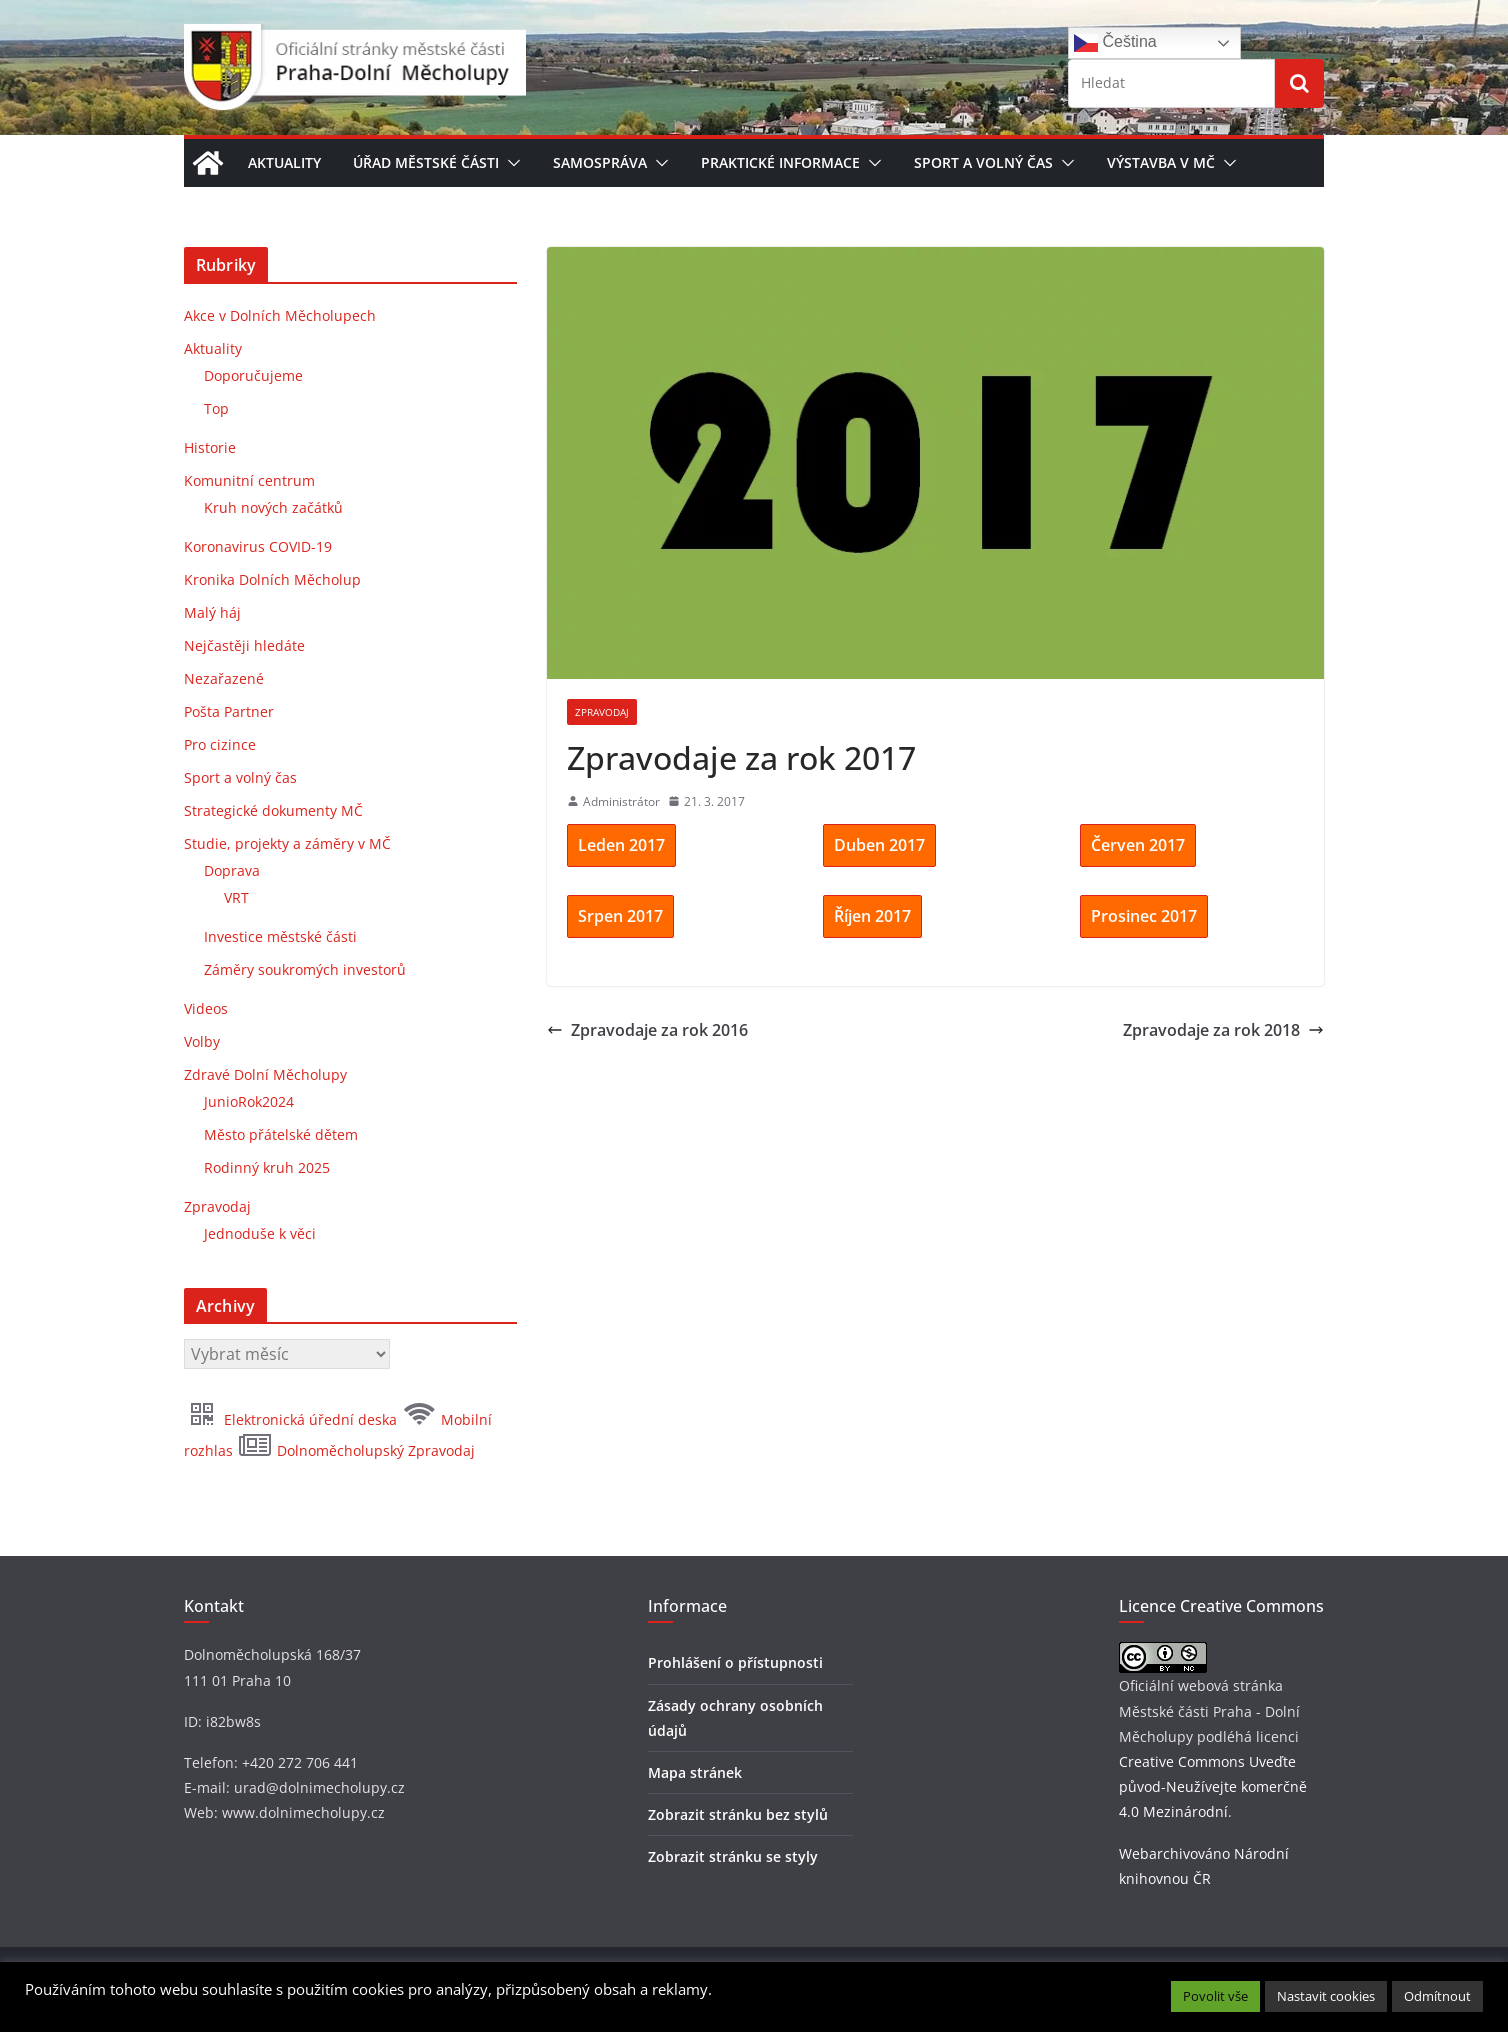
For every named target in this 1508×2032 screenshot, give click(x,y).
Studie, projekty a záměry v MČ (287, 843)
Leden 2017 (621, 845)
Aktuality (284, 162)
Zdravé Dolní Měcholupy (265, 1074)
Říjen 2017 (872, 916)
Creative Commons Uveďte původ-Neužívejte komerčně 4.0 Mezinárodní (1213, 1786)
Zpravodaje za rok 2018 (1223, 1030)
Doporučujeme (253, 375)
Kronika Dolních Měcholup (272, 579)
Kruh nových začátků (273, 507)
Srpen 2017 (620, 916)
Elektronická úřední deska (292, 1419)
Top (216, 408)
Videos (206, 1008)
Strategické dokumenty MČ (273, 810)
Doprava (232, 870)
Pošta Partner (229, 711)
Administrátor (621, 801)
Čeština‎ (1115, 43)
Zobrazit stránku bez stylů (738, 1814)
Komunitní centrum (249, 480)
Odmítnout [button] (1437, 1996)
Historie (210, 447)
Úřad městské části (426, 162)
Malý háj (212, 612)
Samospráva (600, 162)
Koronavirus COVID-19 (258, 546)
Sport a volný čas (983, 162)
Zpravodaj (602, 712)
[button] (510, 163)
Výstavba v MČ (1161, 162)
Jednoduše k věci (260, 1233)
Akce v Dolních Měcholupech (280, 315)
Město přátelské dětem (281, 1134)
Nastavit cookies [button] (1326, 1996)
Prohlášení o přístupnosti (735, 1662)
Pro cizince (220, 744)
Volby (202, 1041)
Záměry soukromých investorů (305, 969)
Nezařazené (224, 678)
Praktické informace (780, 162)
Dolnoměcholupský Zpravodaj (356, 1450)
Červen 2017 (1138, 845)
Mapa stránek (695, 1772)
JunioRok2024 (249, 1101)
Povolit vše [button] (1215, 1996)
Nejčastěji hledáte (244, 645)
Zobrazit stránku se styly (733, 1856)
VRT (236, 897)
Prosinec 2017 (1144, 916)
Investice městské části (280, 936)
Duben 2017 (879, 845)
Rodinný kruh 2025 (267, 1167)
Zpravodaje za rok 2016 (647, 1030)
